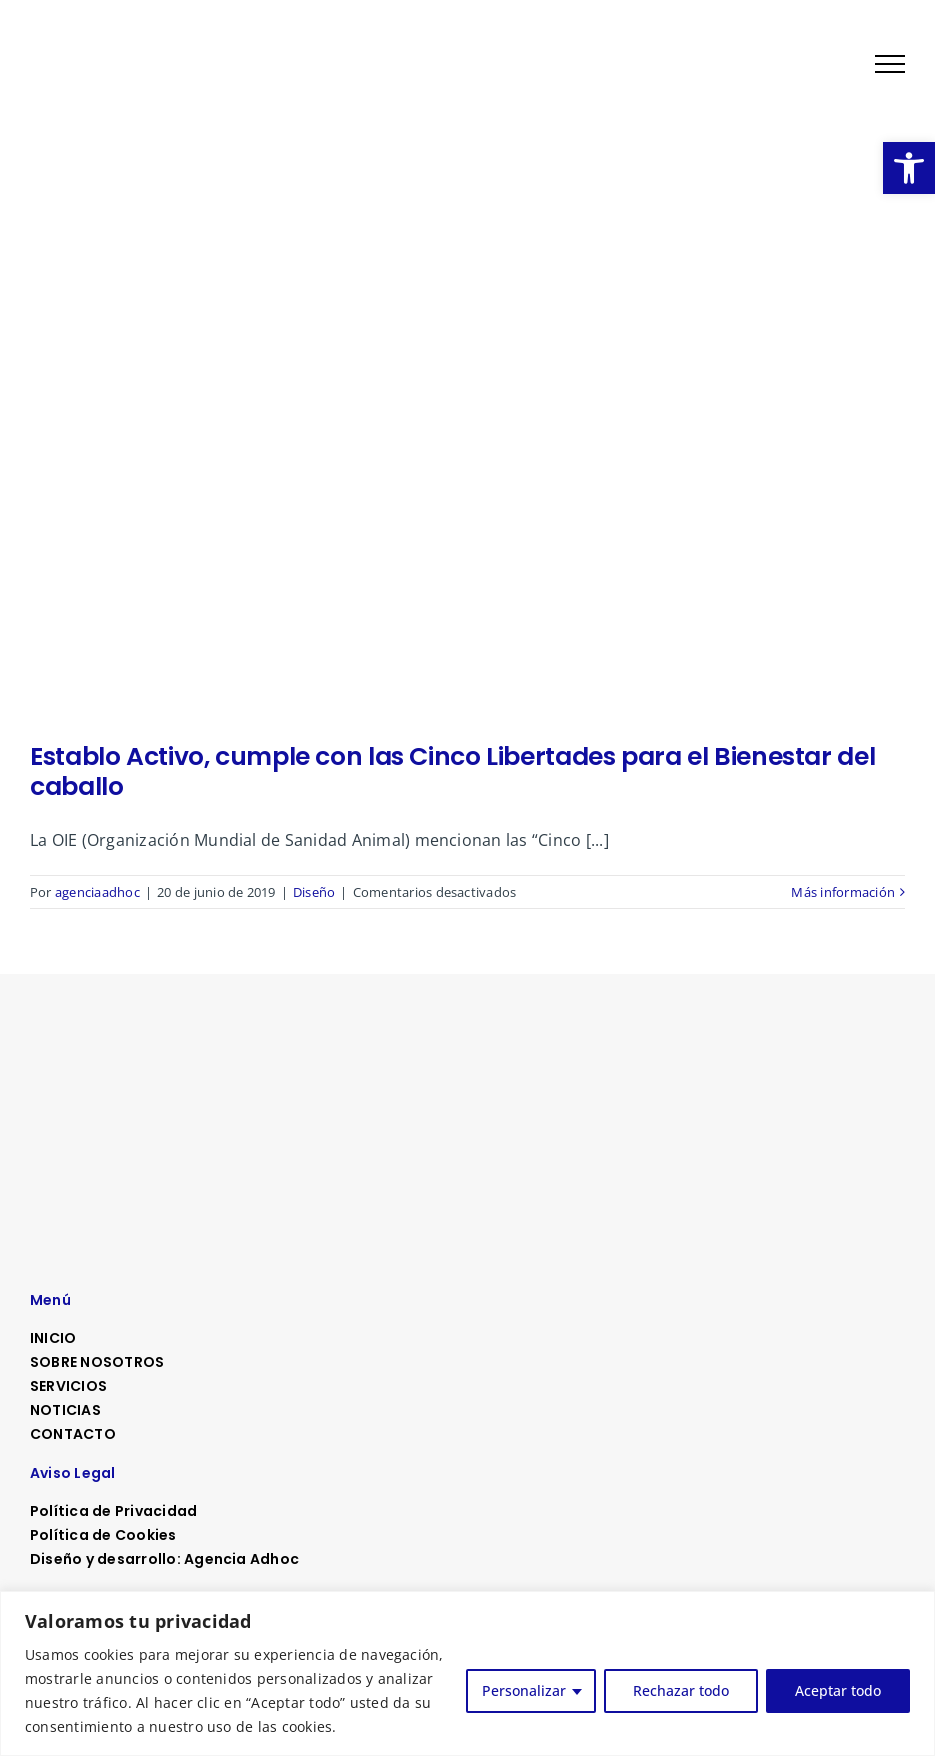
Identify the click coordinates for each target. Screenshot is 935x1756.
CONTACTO (73, 1434)
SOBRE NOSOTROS (97, 1362)
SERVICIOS (68, 1386)
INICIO (53, 1338)
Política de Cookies (103, 1535)
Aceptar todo (838, 1690)
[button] (909, 168)
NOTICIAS (65, 1410)
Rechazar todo (681, 1690)
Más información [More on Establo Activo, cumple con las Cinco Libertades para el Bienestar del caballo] (843, 892)
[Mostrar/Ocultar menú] (890, 64)
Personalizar (524, 1690)
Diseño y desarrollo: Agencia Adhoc (164, 1559)
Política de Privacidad (113, 1511)
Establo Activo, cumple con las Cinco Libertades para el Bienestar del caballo (452, 771)
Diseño (314, 892)
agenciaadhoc (97, 892)
